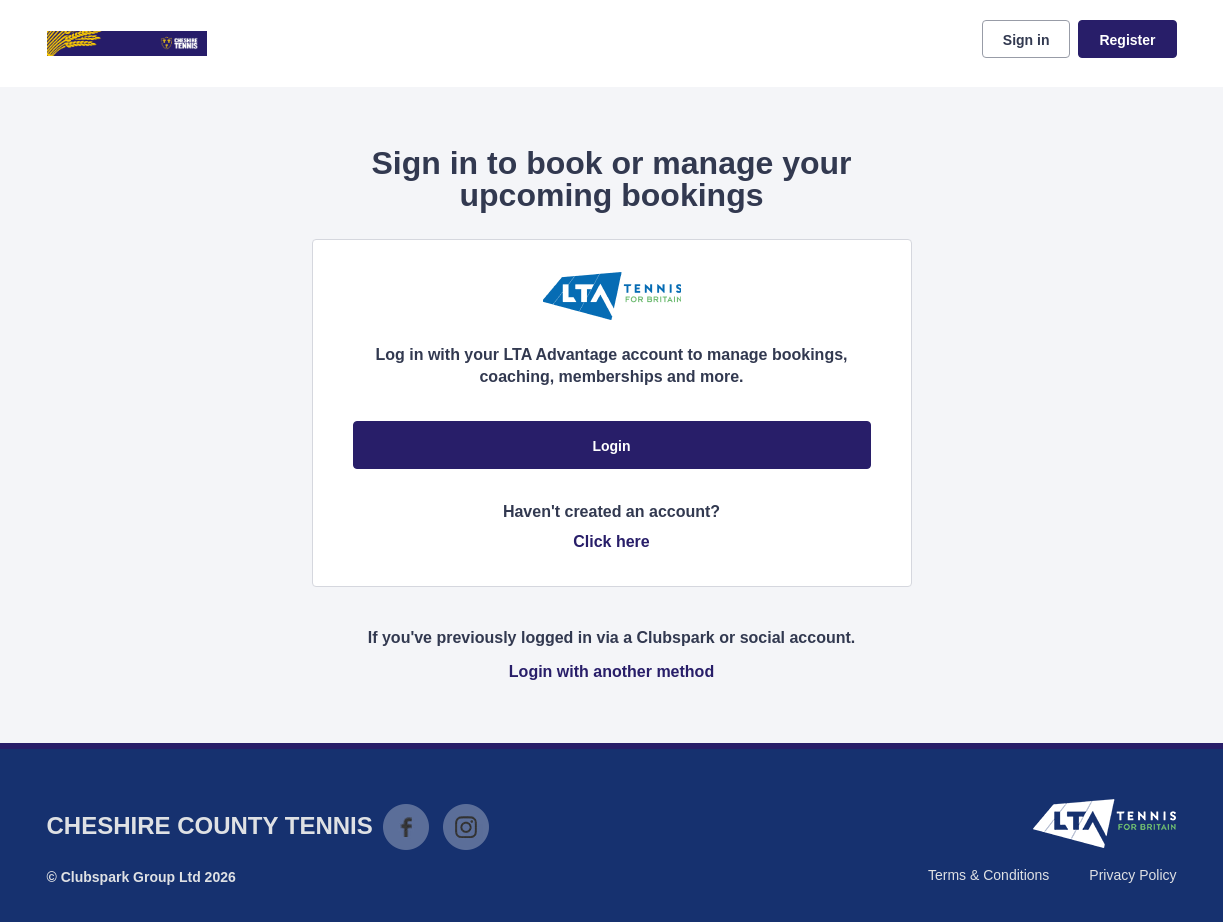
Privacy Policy (1132, 875)
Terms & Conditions (988, 875)
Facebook (406, 827)
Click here (611, 541)
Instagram (466, 827)
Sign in (1026, 40)
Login (611, 446)
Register (1127, 40)
